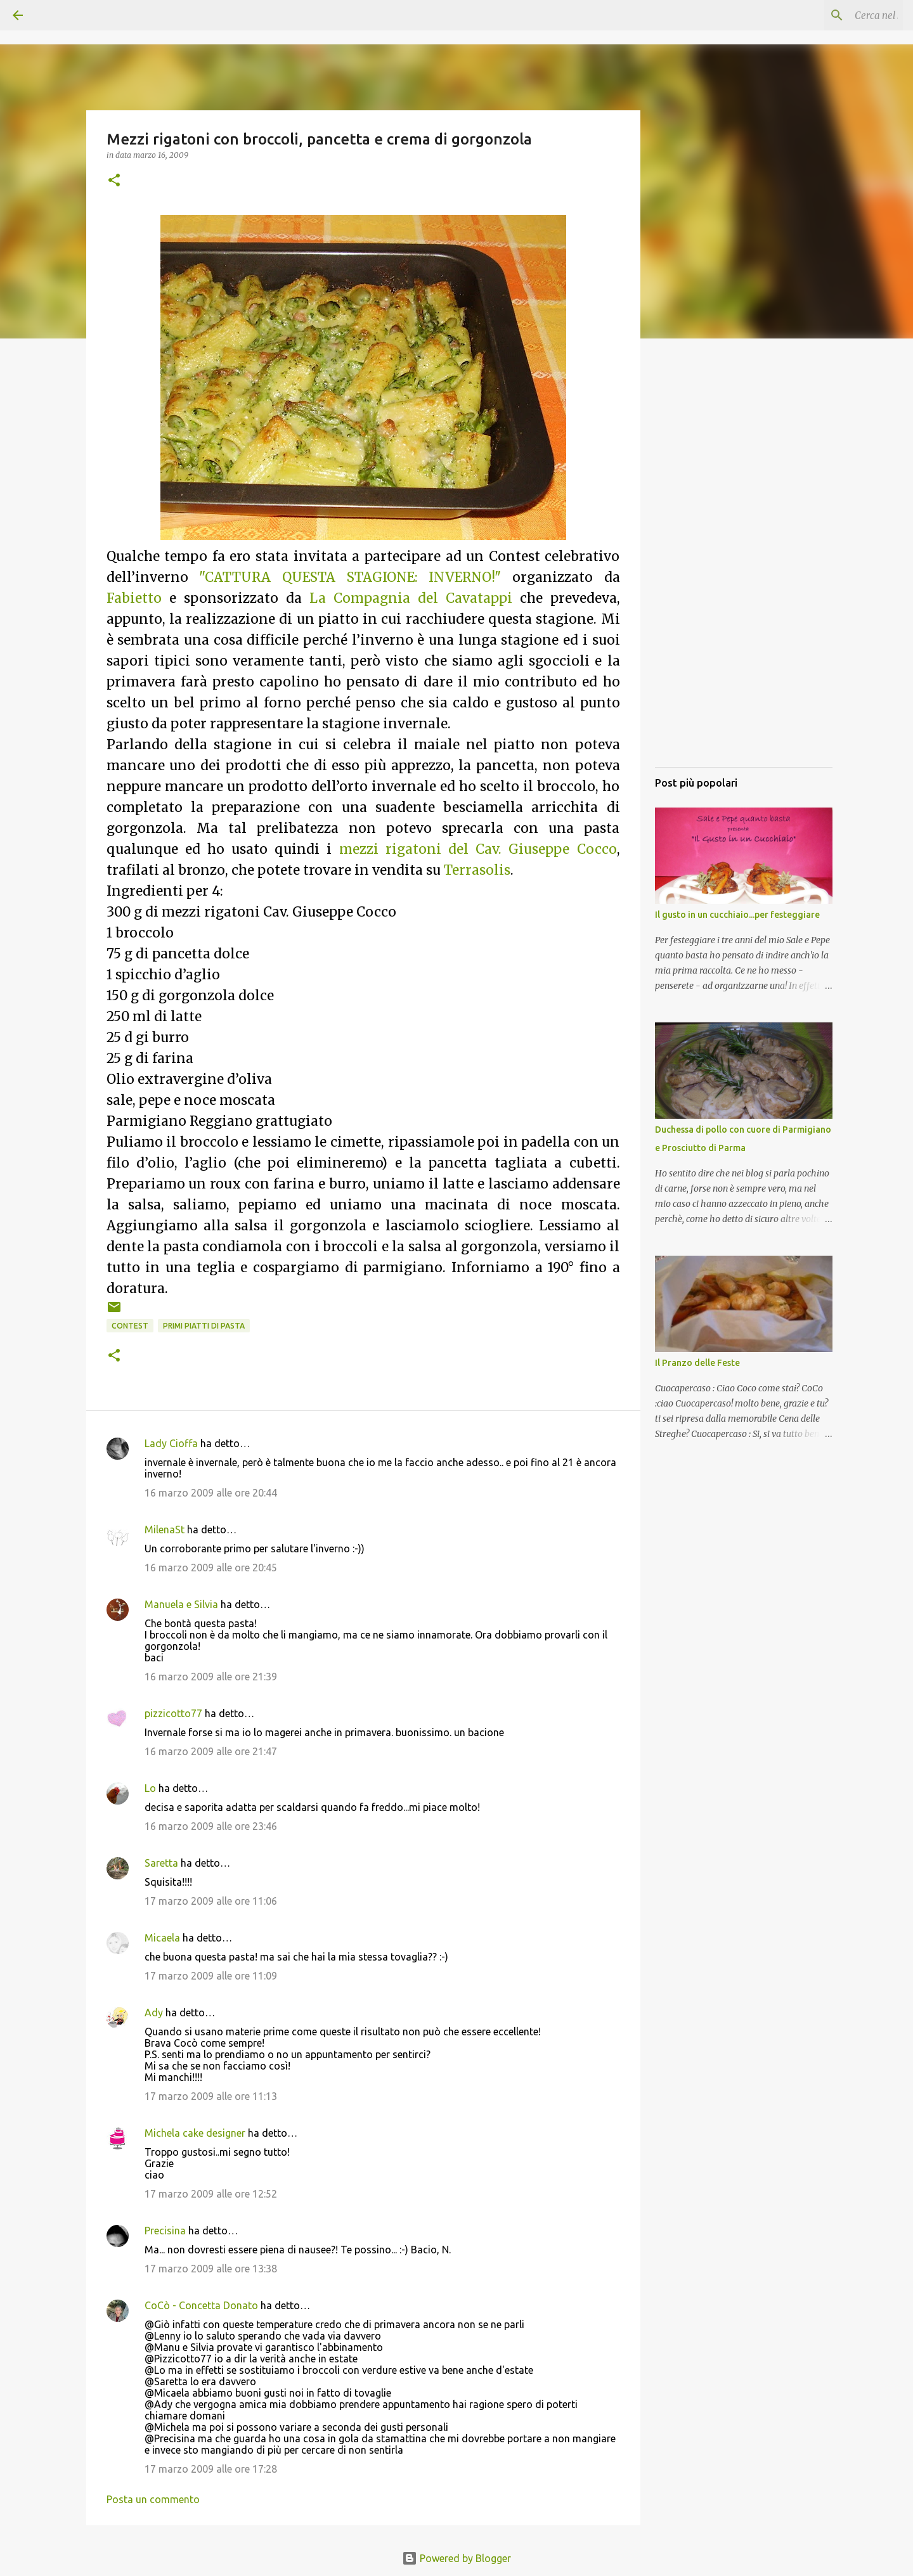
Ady (154, 2012)
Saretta (161, 1863)
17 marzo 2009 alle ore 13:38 (211, 2268)
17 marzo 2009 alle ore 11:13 (211, 2096)
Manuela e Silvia (181, 1604)
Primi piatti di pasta (204, 1326)
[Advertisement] (743, 567)
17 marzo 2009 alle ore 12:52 (211, 2193)
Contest (130, 1326)
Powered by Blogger (456, 2558)
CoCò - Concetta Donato (201, 2305)
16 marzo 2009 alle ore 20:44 (211, 1492)
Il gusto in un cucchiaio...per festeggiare (737, 915)
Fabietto (134, 598)
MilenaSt (165, 1529)
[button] (114, 181)
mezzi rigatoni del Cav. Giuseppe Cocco (478, 849)
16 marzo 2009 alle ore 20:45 (211, 1567)
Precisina (165, 2230)
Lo (150, 1788)
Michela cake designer (195, 2133)
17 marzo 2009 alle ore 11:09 (211, 1975)
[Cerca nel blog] (836, 15)
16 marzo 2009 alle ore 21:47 (211, 1751)
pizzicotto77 (173, 1713)
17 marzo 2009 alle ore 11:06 (211, 1901)
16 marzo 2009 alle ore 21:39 (211, 1676)
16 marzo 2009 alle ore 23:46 (211, 1826)
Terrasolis (477, 870)
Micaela (162, 1937)
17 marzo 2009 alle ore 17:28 (211, 2469)
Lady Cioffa (171, 1443)
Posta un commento (153, 2499)
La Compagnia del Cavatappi (410, 598)
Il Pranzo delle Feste (697, 1363)
